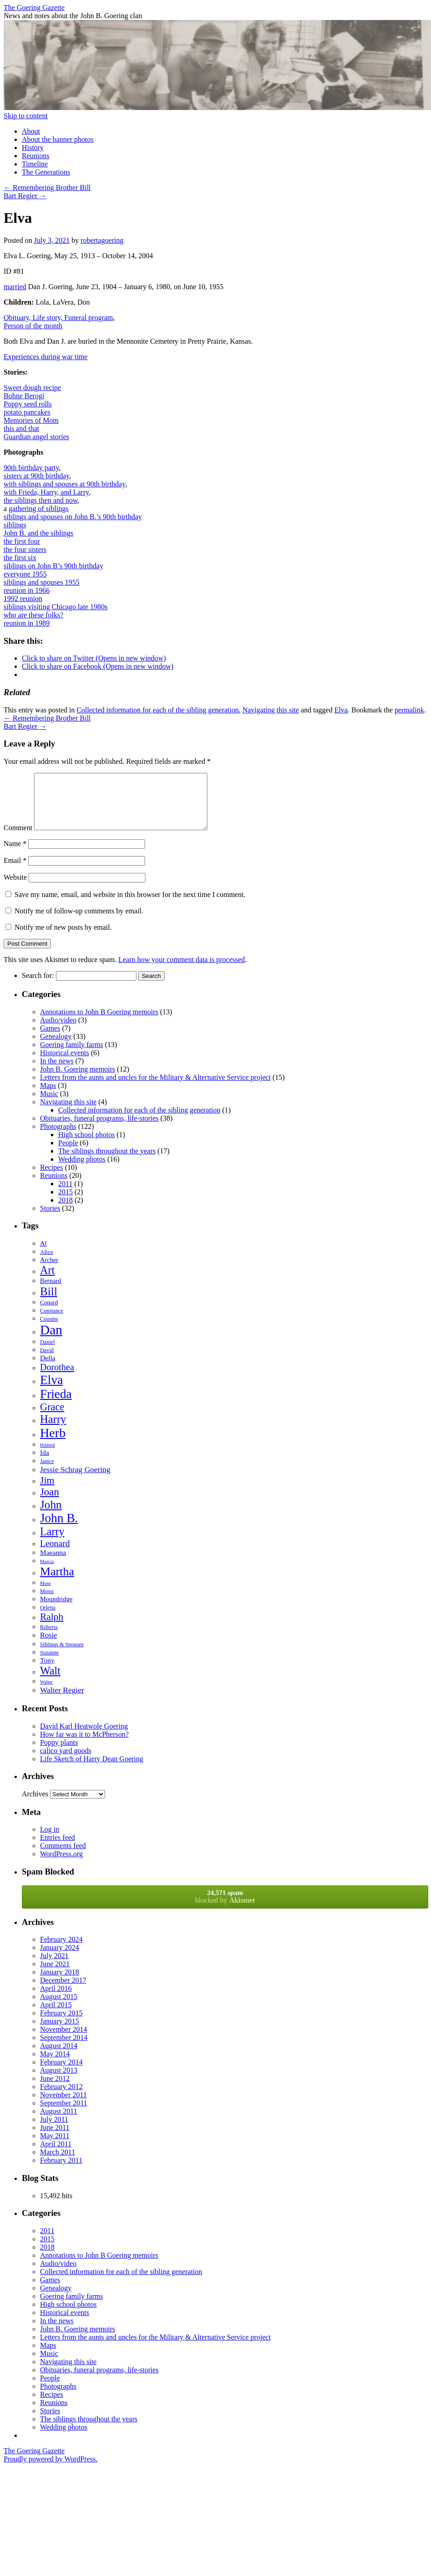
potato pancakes (27, 412)
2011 (65, 1194)
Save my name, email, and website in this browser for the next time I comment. (130, 905)
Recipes (51, 1178)
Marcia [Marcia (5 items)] (47, 1572)
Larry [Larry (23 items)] (52, 1542)
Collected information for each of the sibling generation (157, 710)
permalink (409, 710)
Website (15, 888)
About (31, 131)
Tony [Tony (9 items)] (47, 1671)
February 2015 (61, 2024)
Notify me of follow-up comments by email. (79, 922)
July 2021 (54, 1966)
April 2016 (56, 1999)
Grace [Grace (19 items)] (52, 1417)
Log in (49, 1840)
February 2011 (61, 2171)
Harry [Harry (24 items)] (53, 1430)
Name (15, 854)
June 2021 (55, 1975)
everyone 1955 (25, 574)
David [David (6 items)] (47, 1361)
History (33, 147)
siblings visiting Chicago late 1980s (55, 607)
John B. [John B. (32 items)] (59, 1529)
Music (49, 1104)
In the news (57, 1072)
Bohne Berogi (24, 396)
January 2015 (59, 2032)
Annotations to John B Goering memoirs (99, 1023)
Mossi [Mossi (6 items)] (47, 1602)
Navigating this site (270, 710)
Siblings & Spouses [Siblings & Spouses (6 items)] (62, 1655)
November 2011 (63, 2106)
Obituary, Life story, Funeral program (58, 317)
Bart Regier (25, 196)
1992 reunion (23, 598)
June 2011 (55, 2138)
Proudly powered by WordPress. (50, 2470)
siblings (15, 525)
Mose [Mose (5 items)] (45, 1594)
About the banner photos (58, 139)
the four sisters (25, 549)
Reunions (35, 156)
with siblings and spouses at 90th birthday (64, 484)
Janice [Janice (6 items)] (47, 1472)
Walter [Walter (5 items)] (46, 1692)
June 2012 (55, 2089)
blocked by (225, 1907)
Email (15, 871)
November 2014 (63, 2040)
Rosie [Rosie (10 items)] (48, 1646)
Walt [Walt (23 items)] (50, 1681)
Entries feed (57, 1848)
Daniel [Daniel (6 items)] (47, 1353)
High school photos (86, 1145)
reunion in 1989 (27, 623)
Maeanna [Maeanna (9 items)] (53, 1563)
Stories (50, 1219)
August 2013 (58, 2081)
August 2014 (58, 2056)
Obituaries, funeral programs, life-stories (99, 1129)
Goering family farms (71, 1055)
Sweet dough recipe (32, 387)
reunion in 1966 (27, 590)
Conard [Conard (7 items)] (49, 1313)
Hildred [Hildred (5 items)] (47, 1455)
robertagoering (101, 240)
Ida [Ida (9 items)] (44, 1463)
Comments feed (63, 1856)
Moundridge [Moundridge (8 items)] (56, 1610)
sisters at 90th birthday (36, 476)
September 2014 (63, 2048)
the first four (22, 541)
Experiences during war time (45, 357)
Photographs (58, 1137)
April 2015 (56, 2016)
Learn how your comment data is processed (181, 970)
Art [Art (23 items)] (47, 1281)
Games (50, 1039)
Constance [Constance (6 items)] (51, 1321)
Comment (18, 838)
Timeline (35, 164)
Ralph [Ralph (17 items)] (51, 1627)
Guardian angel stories (36, 437)
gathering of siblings (39, 508)
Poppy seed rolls (28, 404)
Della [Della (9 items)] (47, 1369)
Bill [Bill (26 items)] (48, 1302)
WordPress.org (61, 1865)
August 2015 (58, 2007)
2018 (65, 1211)
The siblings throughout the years (106, 1162)
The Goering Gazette (34, 7)
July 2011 (54, 2130)
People (68, 1154)
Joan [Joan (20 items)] (49, 1503)
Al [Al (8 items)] (43, 1254)
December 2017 (63, 1991)
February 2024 (61, 1950)
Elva (340, 710)
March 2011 (57, 2163)
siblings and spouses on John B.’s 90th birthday (73, 517)
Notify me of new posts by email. (63, 938)
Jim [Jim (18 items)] (47, 1491)
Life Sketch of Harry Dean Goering (91, 1770)
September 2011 (63, 2114)
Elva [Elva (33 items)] (51, 1390)
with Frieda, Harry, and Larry (46, 492)
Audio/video (58, 1031)
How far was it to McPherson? (84, 1745)
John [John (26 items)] (51, 1515)
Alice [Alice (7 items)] (46, 1262)
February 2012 (61, 2097)
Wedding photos (81, 1170)
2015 (65, 1203)
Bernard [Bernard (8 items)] (50, 1291)
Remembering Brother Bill (47, 187)
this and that (21, 428)
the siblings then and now (41, 500)
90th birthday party (31, 467)
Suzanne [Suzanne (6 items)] (49, 1663)
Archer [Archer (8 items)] (49, 1270)
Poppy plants (59, 1753)
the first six (20, 557)
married (15, 287)
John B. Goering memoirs (77, 1080)
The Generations (46, 172)
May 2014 (55, 2065)
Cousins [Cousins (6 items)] (49, 1330)
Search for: (38, 986)
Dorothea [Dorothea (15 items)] (57, 1378)
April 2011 (55, 2155)
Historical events (64, 1063)
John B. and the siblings (38, 533)
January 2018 (59, 1983)
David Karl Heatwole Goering (84, 1737)
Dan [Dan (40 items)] (51, 1340)
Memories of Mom (31, 420)
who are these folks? (33, 615)
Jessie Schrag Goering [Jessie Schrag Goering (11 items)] (75, 1480)
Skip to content (26, 116)
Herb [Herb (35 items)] (52, 1444)
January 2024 (59, 1958)
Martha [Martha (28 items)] (57, 1582)
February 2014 (61, 2073)
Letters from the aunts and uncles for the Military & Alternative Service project (155, 1088)
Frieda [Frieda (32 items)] (56, 1405)
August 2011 (58, 2122)
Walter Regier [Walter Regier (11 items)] (62, 1700)
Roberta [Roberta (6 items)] (49, 1638)
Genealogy (55, 1047)
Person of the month (33, 326)
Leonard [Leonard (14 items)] (55, 1554)
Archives (35, 1805)
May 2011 (55, 2146)
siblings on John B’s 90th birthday (53, 566)
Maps (48, 1096)
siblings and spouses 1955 (42, 582)
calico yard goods (65, 1761)
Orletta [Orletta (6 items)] (47, 1618)
